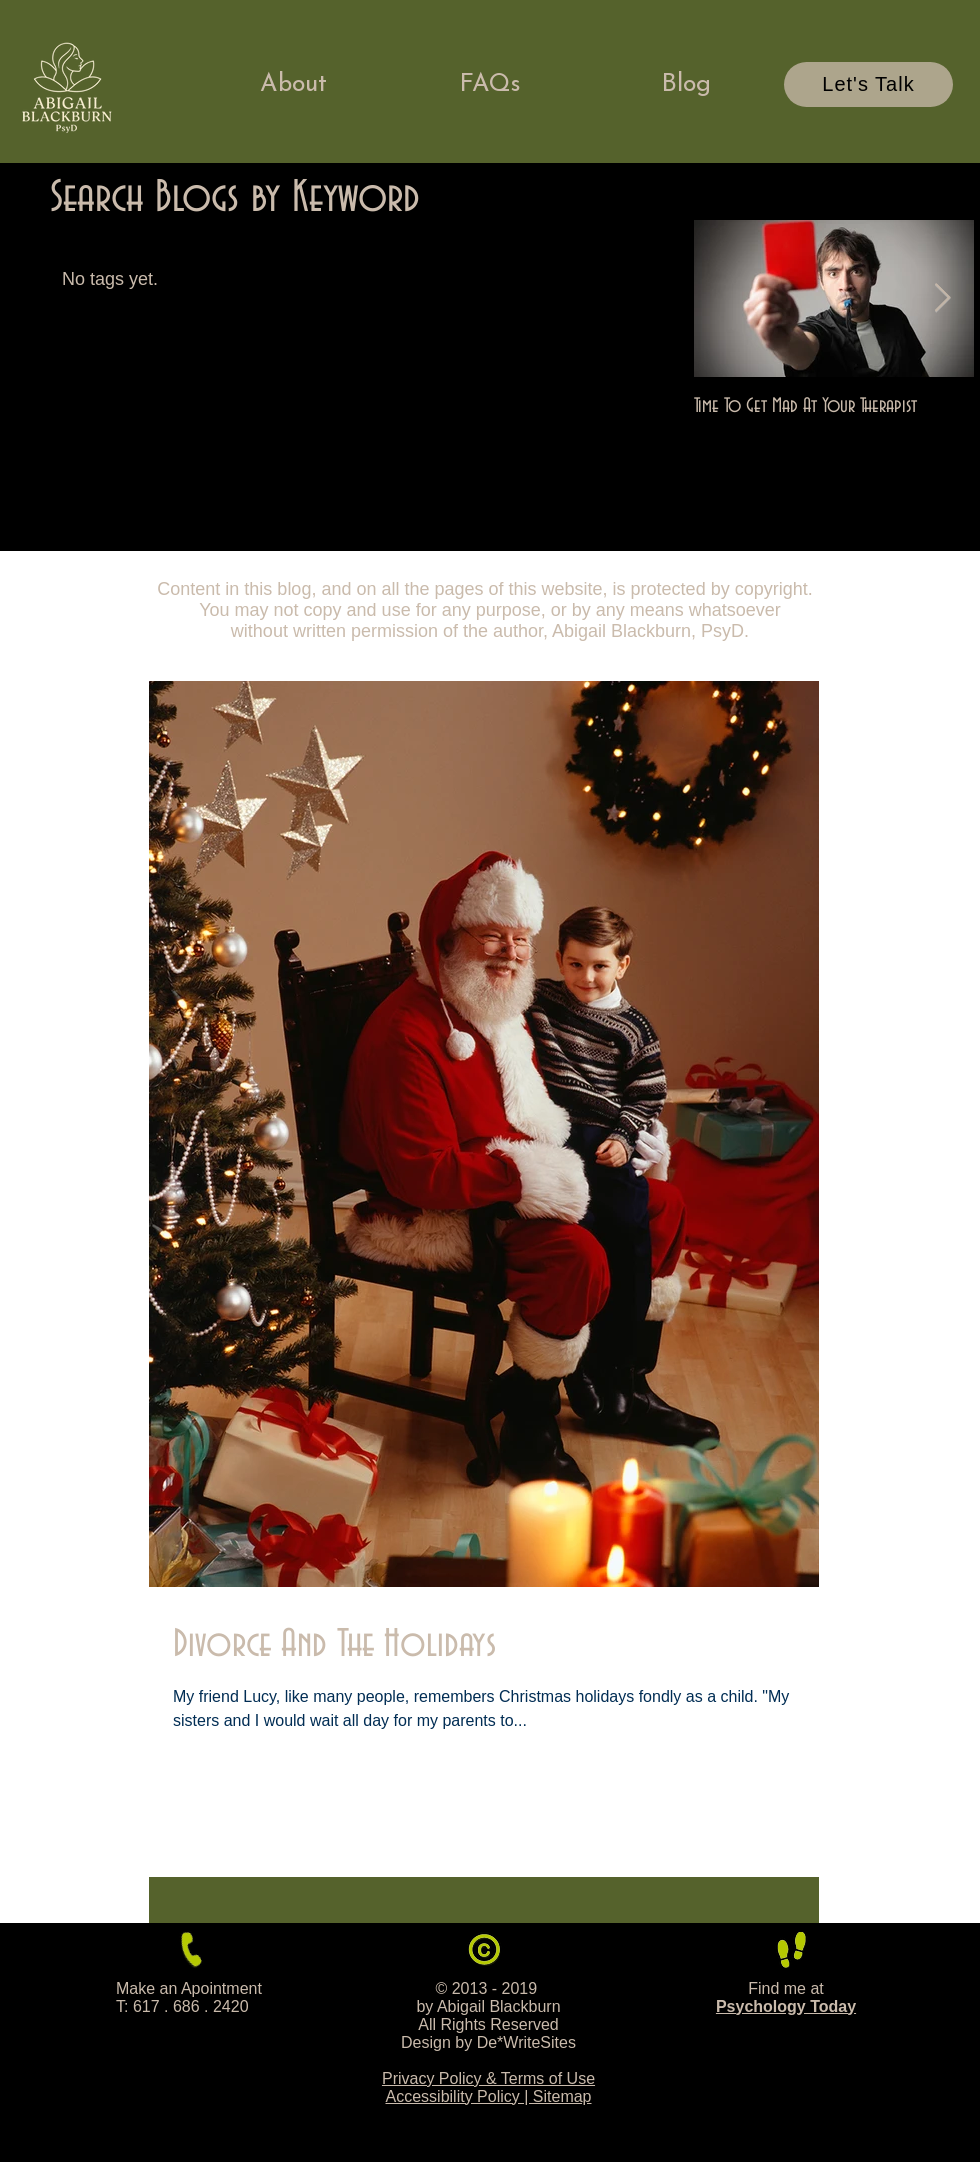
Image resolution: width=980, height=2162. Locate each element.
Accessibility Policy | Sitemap (489, 2096)
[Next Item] (942, 298)
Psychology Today (786, 2006)
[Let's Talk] (868, 84)
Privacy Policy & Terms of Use (488, 2078)
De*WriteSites (526, 2042)
